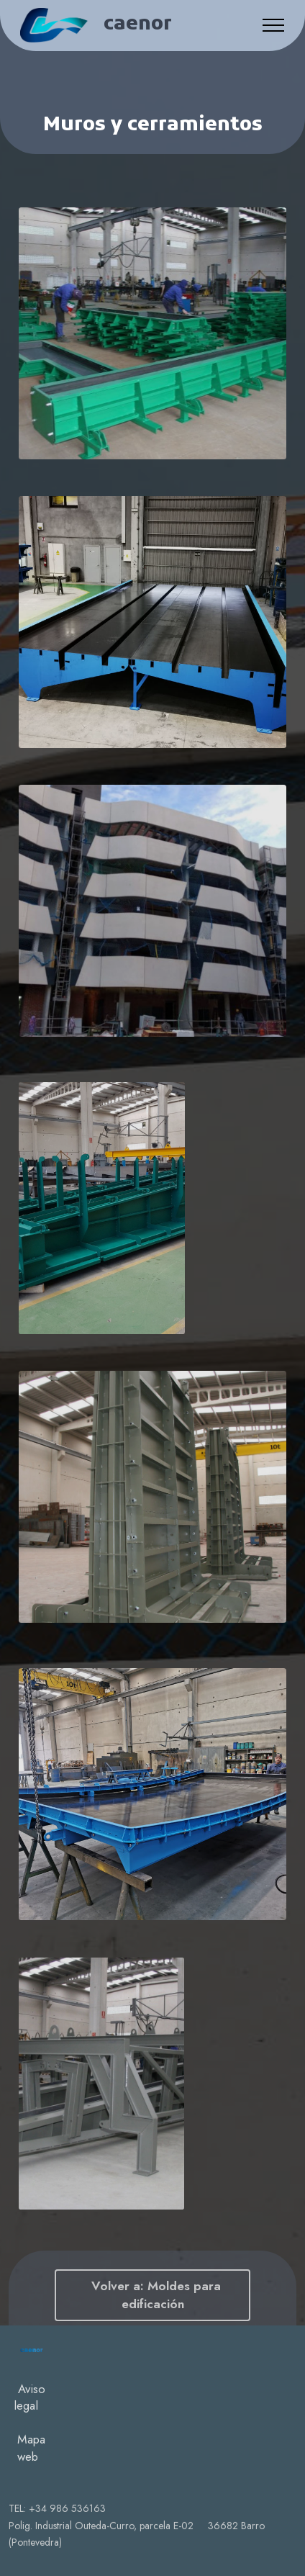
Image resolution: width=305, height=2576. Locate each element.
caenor (138, 25)
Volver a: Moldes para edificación (152, 2294)
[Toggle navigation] (274, 25)
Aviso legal (29, 2480)
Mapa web (31, 2531)
